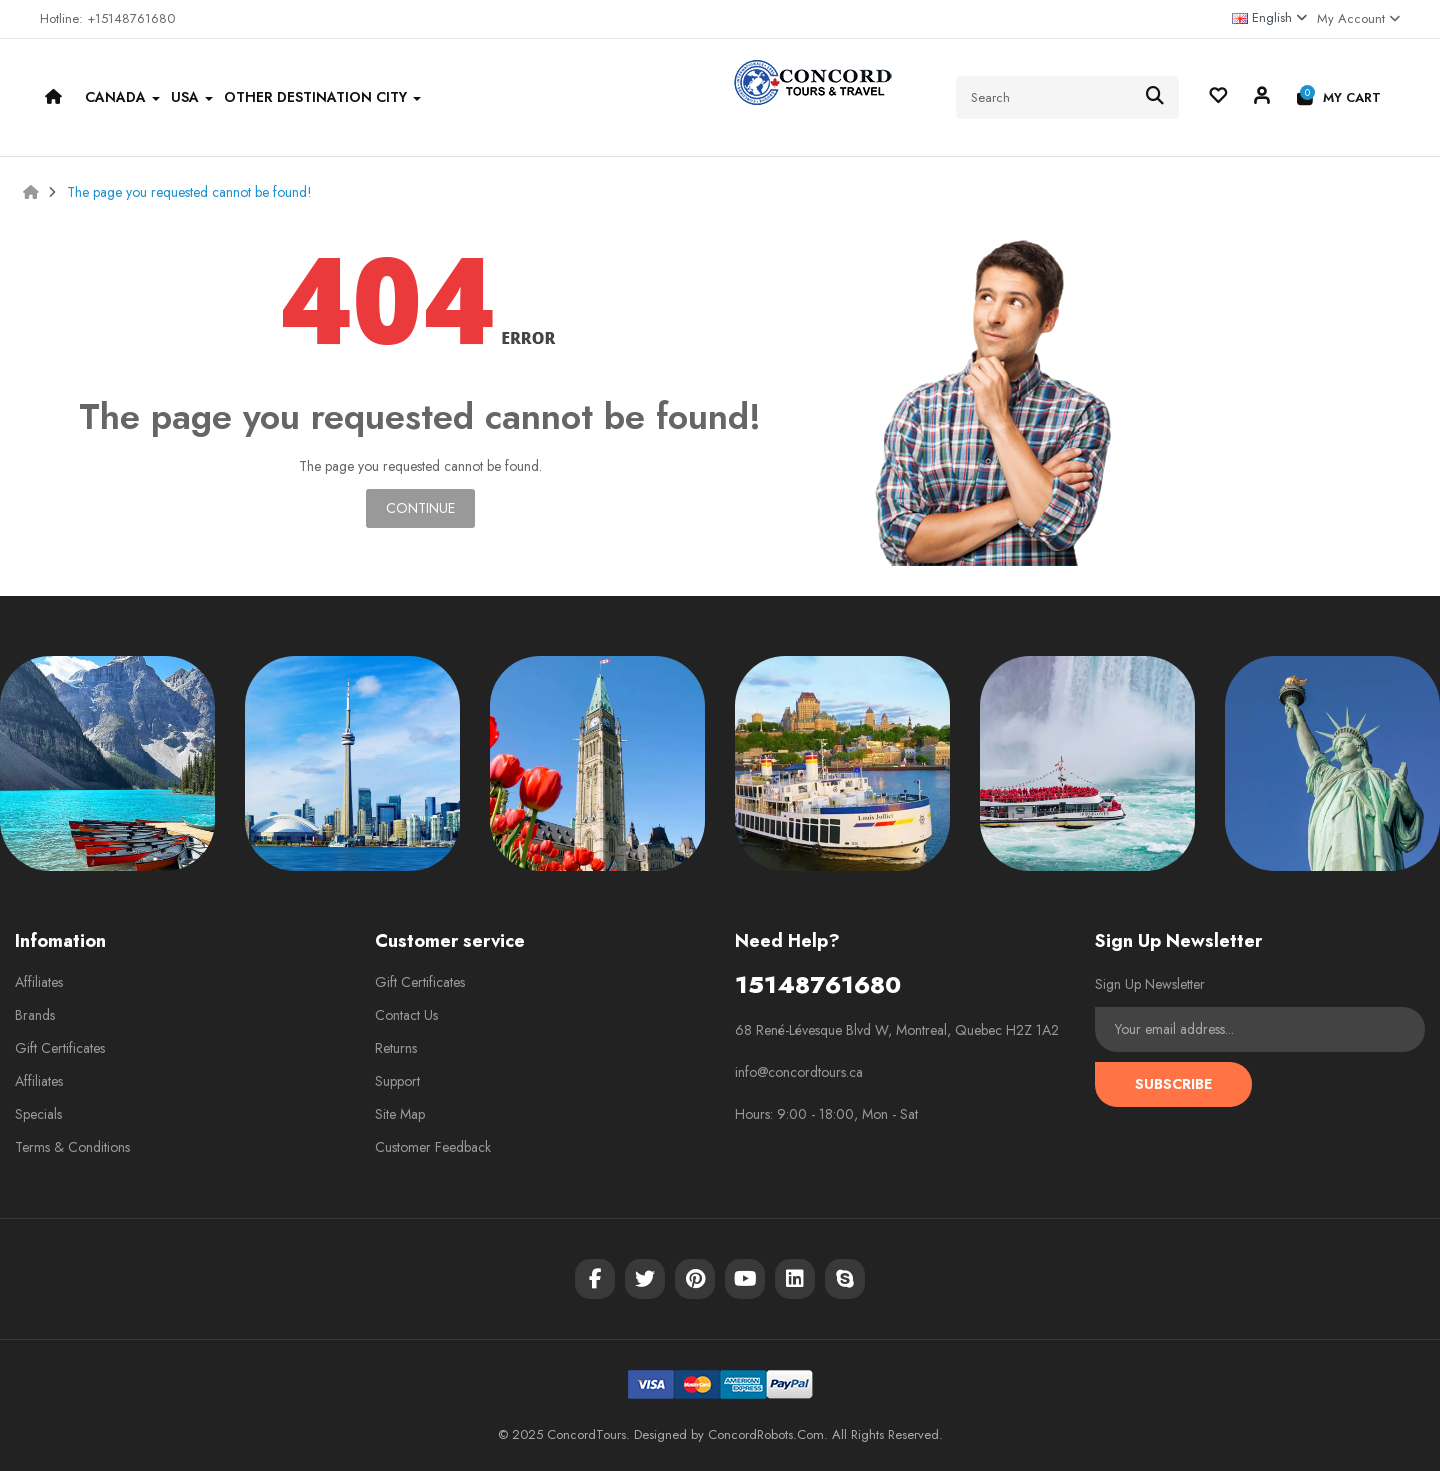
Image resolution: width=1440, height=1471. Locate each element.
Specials (38, 1114)
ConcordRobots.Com (766, 1434)
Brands (35, 1015)
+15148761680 (131, 18)
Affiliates (39, 982)
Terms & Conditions (72, 1147)
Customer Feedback (433, 1147)
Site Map (400, 1114)
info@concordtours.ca (799, 1072)
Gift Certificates (60, 1048)
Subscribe (1173, 1084)
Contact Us (406, 1015)
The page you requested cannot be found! (189, 192)
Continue (420, 508)
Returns (396, 1048)
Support (397, 1081)
